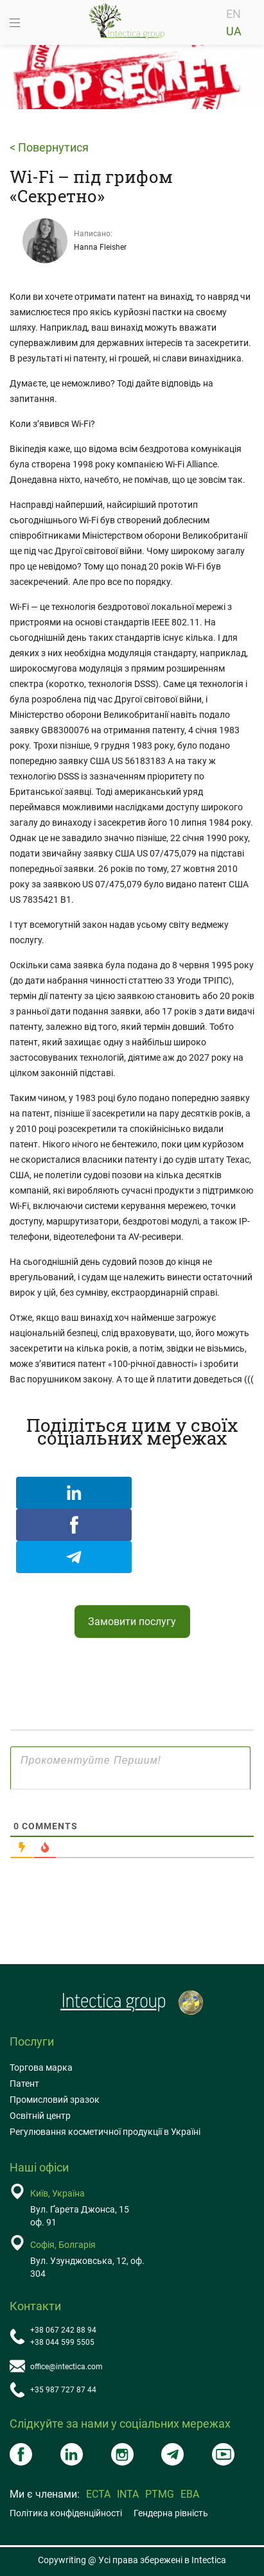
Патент (24, 2083)
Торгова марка (41, 2067)
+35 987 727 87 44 (63, 2389)
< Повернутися (49, 147)
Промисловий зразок (55, 2099)
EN (233, 14)
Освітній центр (40, 2115)
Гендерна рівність (171, 2513)
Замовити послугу (132, 1621)
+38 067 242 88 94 (63, 2330)
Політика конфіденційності (66, 2513)
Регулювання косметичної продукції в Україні (105, 2132)
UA (234, 31)
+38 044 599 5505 (62, 2342)
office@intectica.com (66, 2366)
